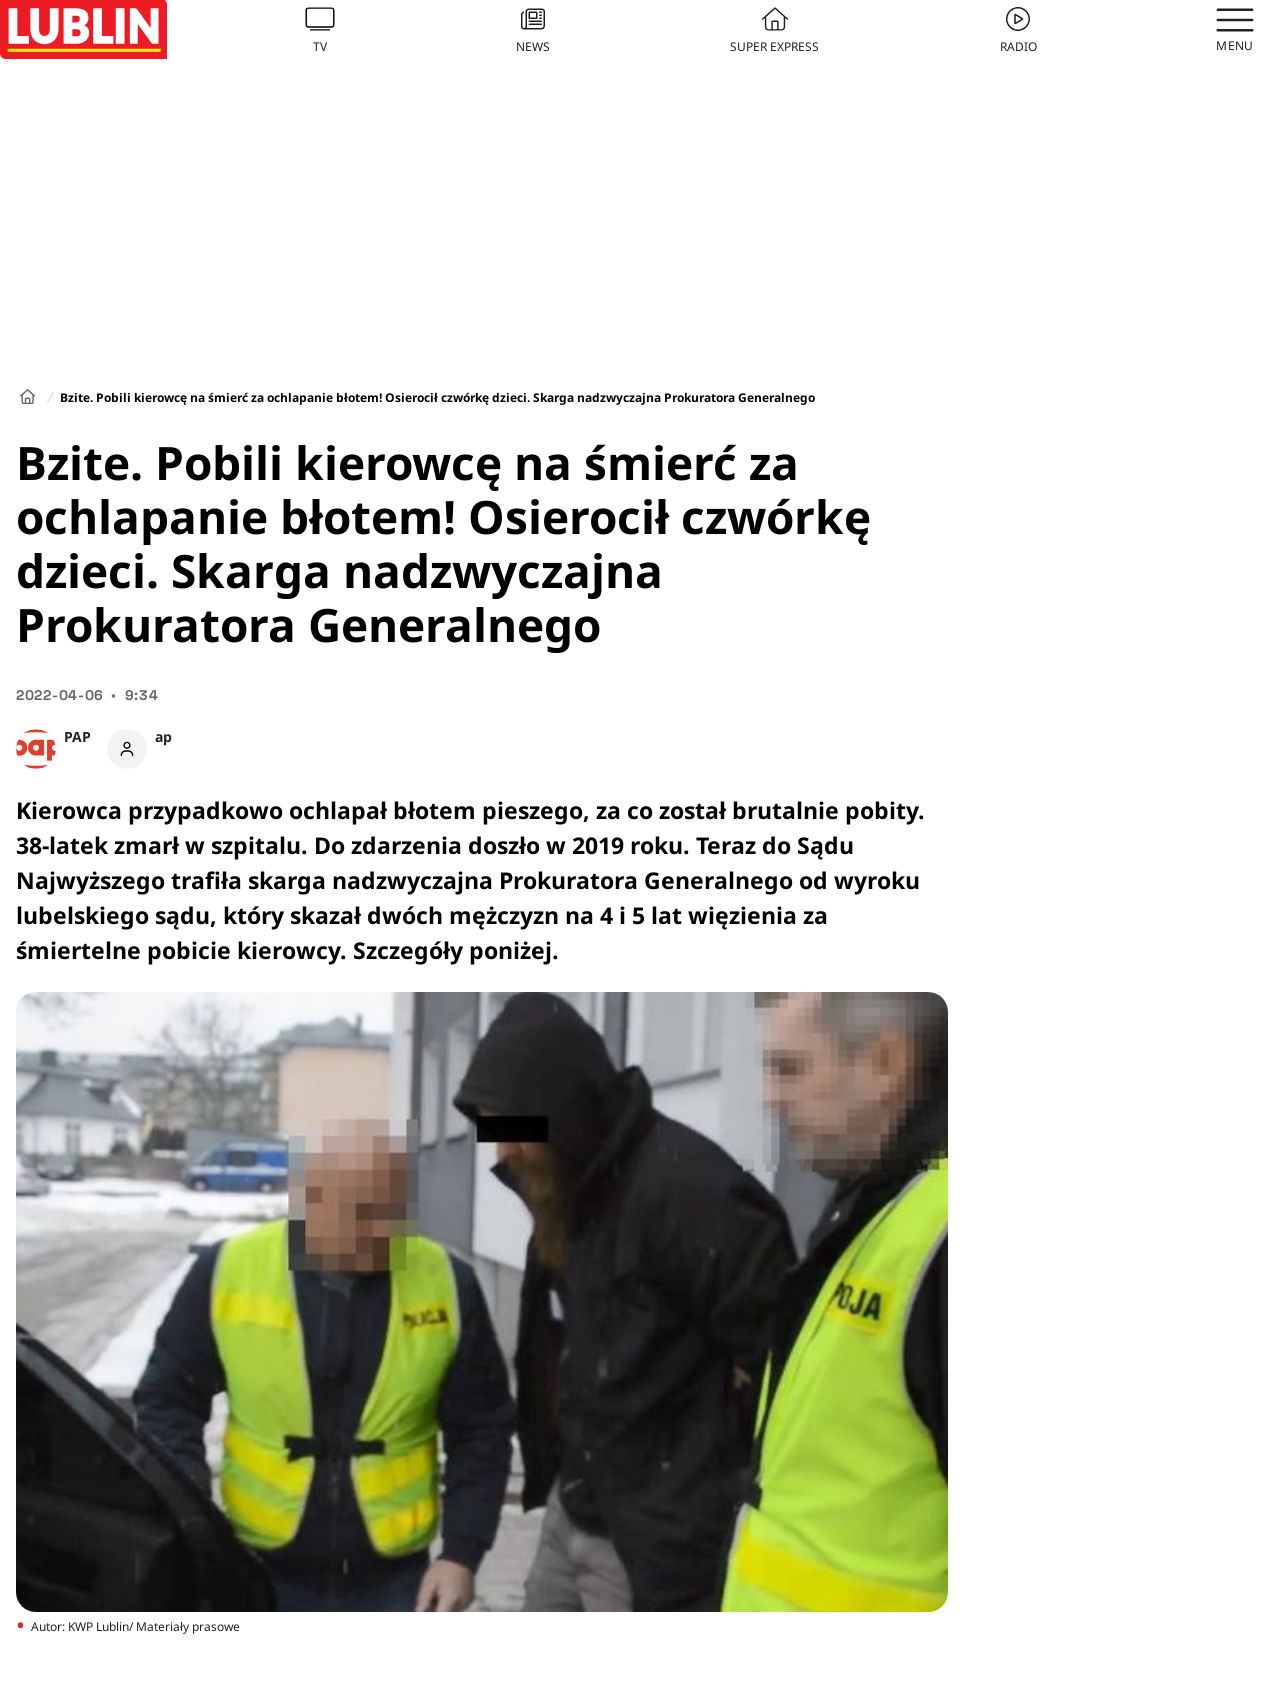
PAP (77, 736)
